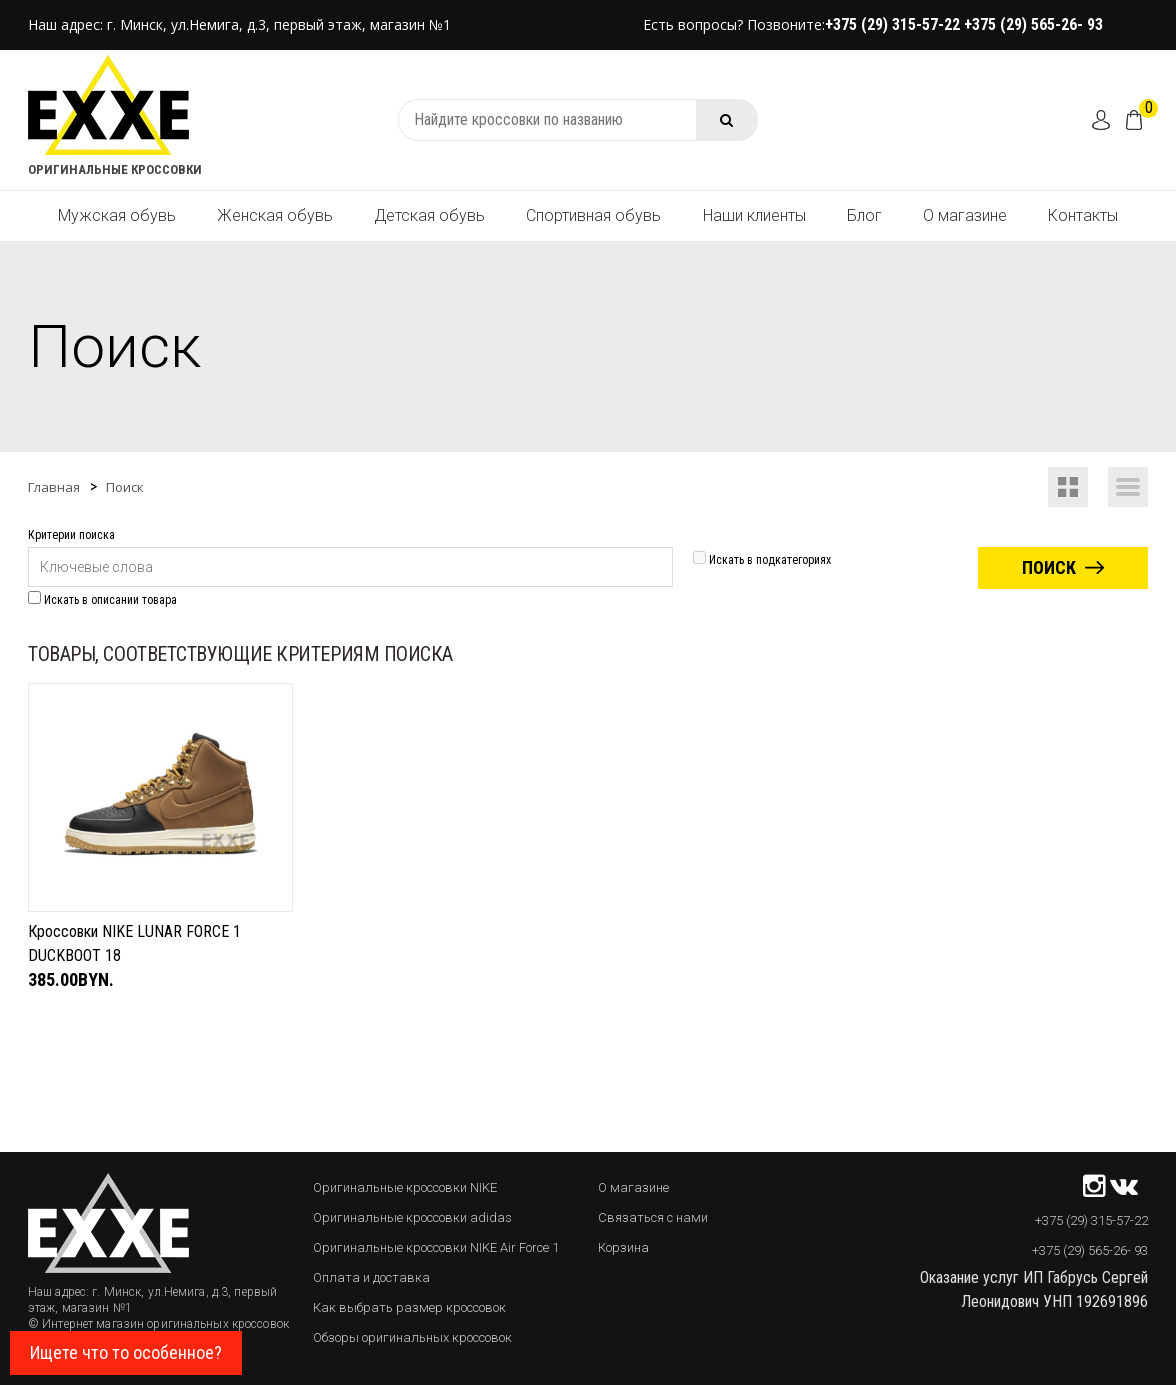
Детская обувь (429, 215)
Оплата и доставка (371, 1277)
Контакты (1083, 215)
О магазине (965, 215)
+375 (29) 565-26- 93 (1033, 24)
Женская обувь (275, 215)
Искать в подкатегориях (762, 560)
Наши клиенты (754, 215)
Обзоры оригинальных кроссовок (412, 1337)
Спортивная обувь (593, 215)
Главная (54, 487)
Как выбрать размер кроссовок (409, 1307)
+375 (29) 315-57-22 (894, 24)
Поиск (125, 487)
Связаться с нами (653, 1217)
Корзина (623, 1247)
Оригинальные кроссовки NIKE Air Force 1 (436, 1247)
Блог (864, 215)
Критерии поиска (71, 535)
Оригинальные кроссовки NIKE (405, 1187)
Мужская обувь (117, 215)
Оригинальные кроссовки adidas (412, 1217)
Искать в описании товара (102, 600)
